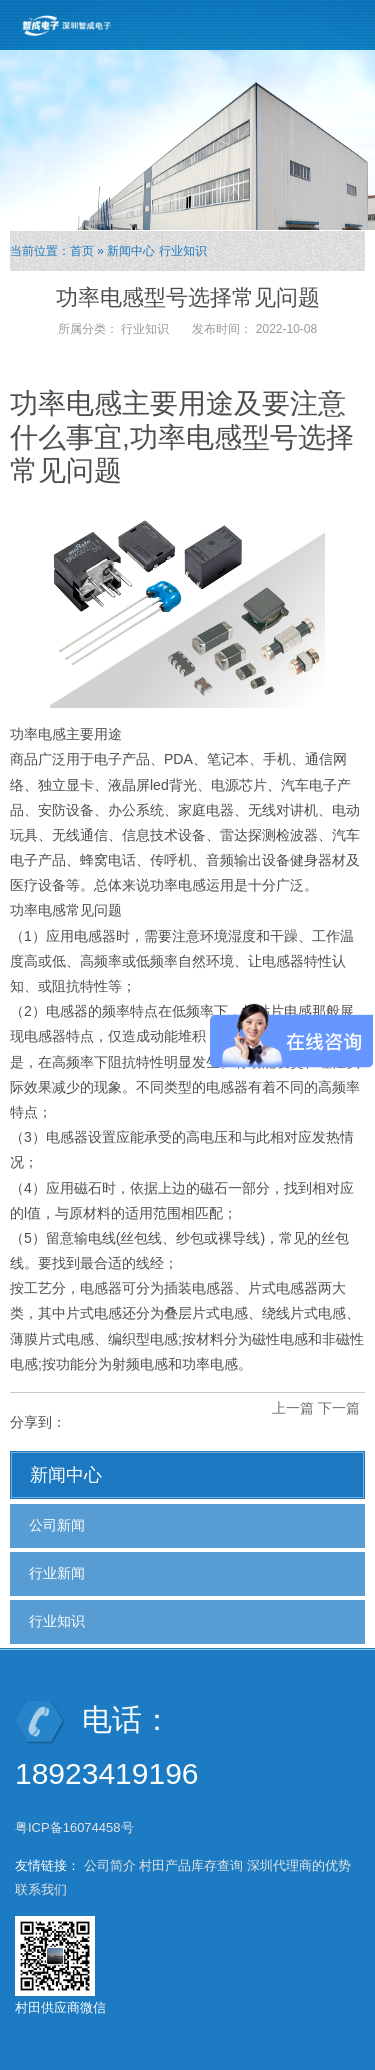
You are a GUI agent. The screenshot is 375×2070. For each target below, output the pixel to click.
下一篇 (339, 1408)
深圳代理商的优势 (299, 1865)
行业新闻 (57, 1573)
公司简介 (110, 1865)
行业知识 (183, 251)
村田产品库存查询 (191, 1865)
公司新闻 (57, 1525)
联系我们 (41, 1889)
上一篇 (293, 1408)
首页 (82, 251)
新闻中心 (131, 251)
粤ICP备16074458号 (76, 1827)
